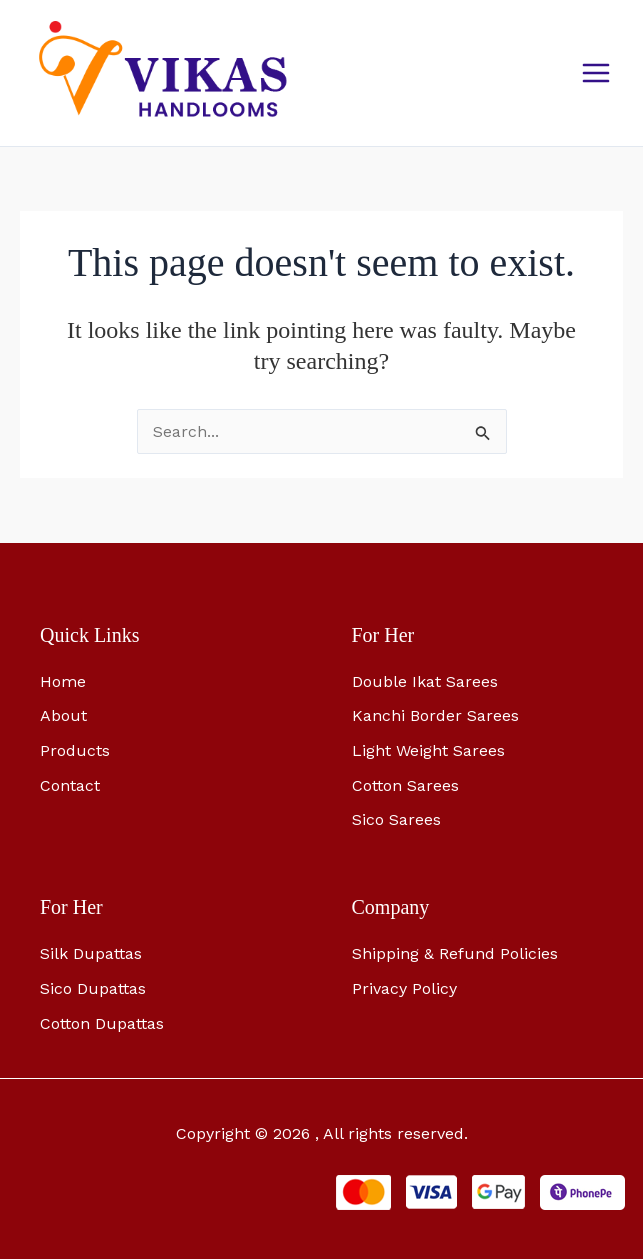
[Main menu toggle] (596, 73)
